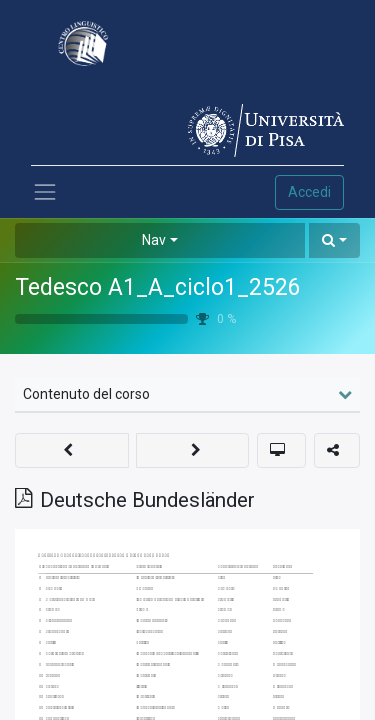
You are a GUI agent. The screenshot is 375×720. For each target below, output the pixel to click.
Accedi (309, 192)
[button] (334, 240)
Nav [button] (154, 240)
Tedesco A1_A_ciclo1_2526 (158, 287)
